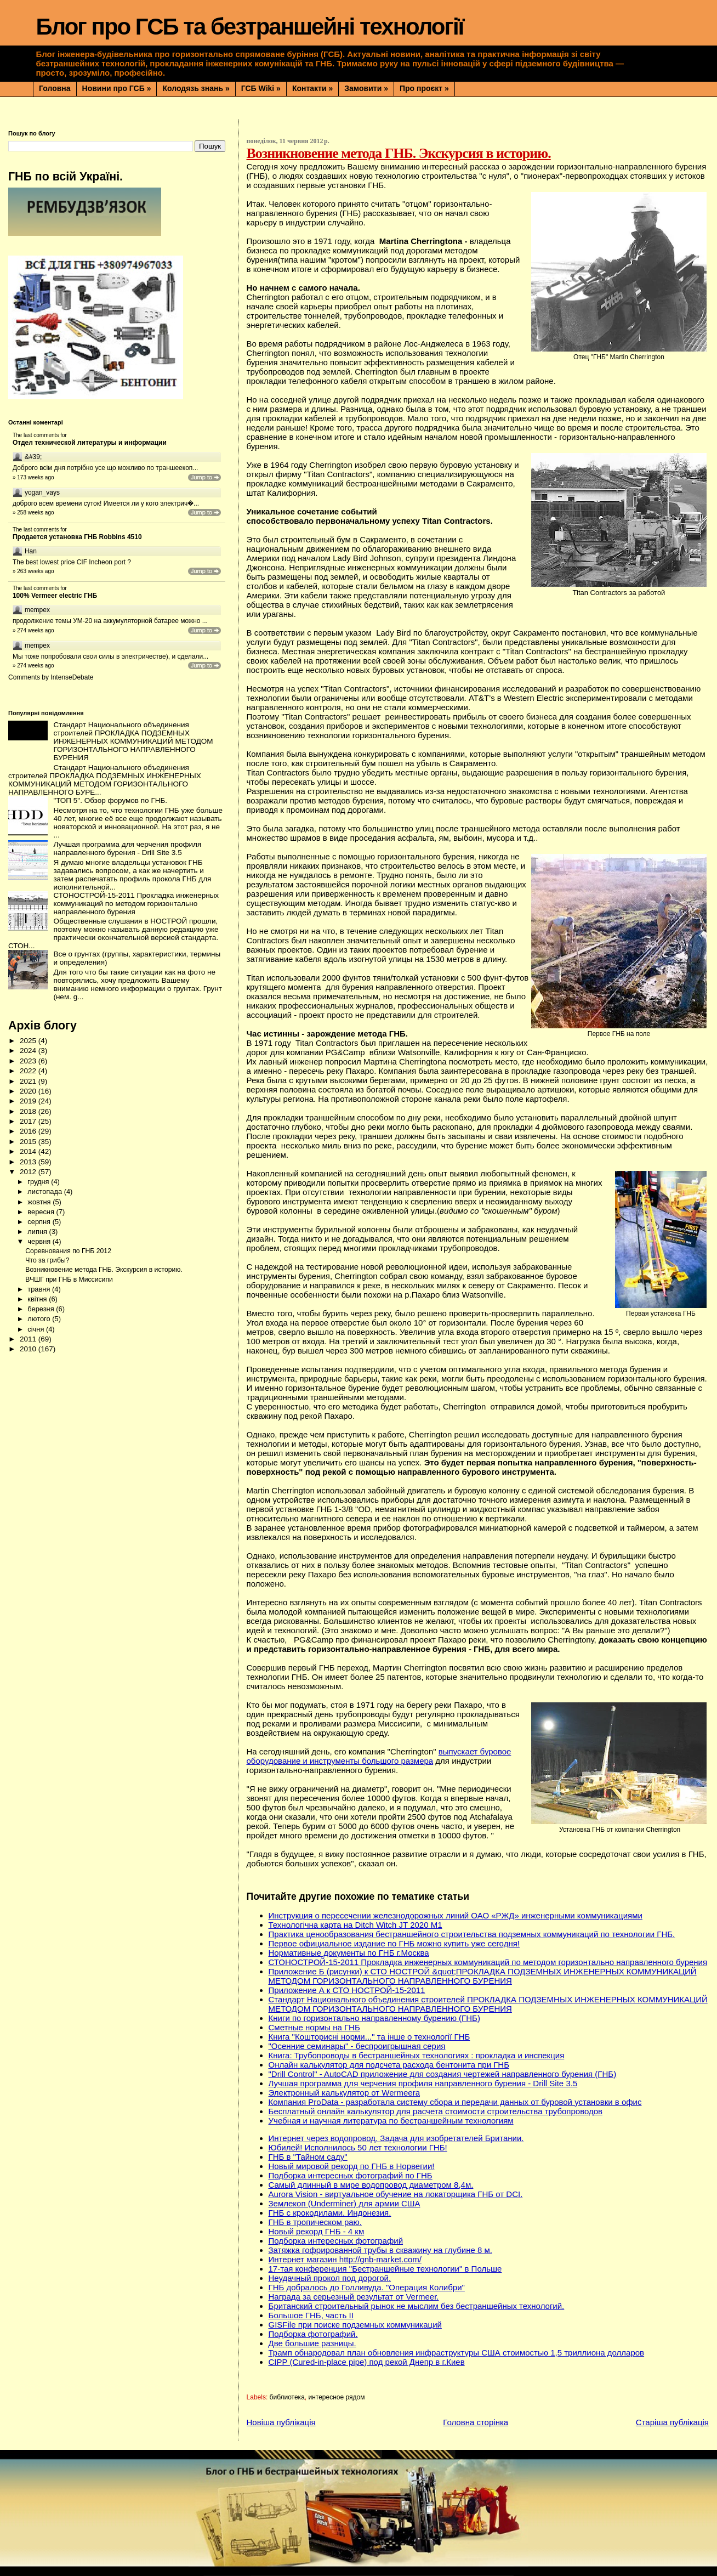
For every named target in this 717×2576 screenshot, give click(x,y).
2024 (29, 1050)
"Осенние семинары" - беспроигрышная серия (357, 2046)
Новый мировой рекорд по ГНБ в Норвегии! (352, 2166)
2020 (29, 1091)
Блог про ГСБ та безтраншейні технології (249, 26)
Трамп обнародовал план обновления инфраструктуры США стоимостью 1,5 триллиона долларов (457, 2352)
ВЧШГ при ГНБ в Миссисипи (69, 1279)
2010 (29, 1349)
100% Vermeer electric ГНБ (55, 595)
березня (41, 1309)
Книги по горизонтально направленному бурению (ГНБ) (374, 2018)
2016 (29, 1131)
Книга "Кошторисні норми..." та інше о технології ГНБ (369, 2036)
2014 (29, 1151)
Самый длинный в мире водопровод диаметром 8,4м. (371, 2184)
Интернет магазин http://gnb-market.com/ (345, 2259)
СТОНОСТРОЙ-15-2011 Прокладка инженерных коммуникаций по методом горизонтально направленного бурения (488, 1962)
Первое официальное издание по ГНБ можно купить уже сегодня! (394, 1943)
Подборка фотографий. (313, 2334)
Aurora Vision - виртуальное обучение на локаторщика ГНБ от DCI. (396, 2194)
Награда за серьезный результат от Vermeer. (354, 2296)
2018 (29, 1111)
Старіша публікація (672, 2422)
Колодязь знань (195, 88)
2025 (29, 1041)
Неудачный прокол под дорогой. (330, 2278)
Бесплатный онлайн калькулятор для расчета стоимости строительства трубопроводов (435, 2111)
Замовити (366, 88)
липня (38, 1231)
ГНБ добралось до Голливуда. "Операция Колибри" (367, 2287)
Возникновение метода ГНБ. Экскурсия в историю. (104, 1269)
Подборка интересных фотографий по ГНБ (351, 2175)
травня (39, 1289)
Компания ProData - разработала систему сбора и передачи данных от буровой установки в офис (455, 2102)
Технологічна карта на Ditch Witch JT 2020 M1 (355, 1924)
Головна (55, 88)
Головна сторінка (475, 2422)
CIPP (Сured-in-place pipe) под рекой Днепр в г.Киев (367, 2361)
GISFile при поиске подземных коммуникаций (355, 2324)
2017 (29, 1121)
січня (36, 1329)
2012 (29, 1172)
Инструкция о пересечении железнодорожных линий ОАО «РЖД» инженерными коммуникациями (455, 1915)
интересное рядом (336, 2397)
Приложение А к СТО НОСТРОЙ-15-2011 (347, 1990)
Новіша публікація (281, 2422)
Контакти (312, 88)
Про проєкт (424, 88)
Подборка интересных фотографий (336, 2240)
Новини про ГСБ (116, 88)
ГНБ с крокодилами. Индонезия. (330, 2212)
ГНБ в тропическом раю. (315, 2222)
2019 (29, 1101)
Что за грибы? (47, 1260)
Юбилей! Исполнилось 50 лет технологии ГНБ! (358, 2147)
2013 (29, 1162)
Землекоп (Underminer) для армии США (344, 2203)
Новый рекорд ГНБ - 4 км (317, 2231)
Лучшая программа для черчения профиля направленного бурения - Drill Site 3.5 (423, 2083)
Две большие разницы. (312, 2343)
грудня (39, 1181)
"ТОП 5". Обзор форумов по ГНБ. (110, 800)
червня (39, 1241)
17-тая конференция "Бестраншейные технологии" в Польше (385, 2268)
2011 (29, 1339)
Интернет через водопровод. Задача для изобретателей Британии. (396, 2138)
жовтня (40, 1202)
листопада (45, 1191)
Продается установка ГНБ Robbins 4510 (77, 537)
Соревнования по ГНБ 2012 (68, 1251)
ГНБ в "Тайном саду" (308, 2156)
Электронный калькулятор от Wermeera (344, 2092)
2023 (29, 1061)
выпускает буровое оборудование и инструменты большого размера (379, 1756)
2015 (29, 1141)
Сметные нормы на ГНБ (314, 2027)
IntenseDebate (71, 677)
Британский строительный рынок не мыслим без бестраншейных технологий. (417, 2306)
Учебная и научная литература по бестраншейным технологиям (391, 2120)
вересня (41, 1212)
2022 (29, 1071)
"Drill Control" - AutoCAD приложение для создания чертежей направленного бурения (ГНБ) (443, 2074)
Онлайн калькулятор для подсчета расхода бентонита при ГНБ (389, 2064)
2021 (29, 1081)
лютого (39, 1319)
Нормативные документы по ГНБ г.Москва (349, 1952)
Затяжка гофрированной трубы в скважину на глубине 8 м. (380, 2250)
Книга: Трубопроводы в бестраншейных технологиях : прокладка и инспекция (417, 2055)
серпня (39, 1222)
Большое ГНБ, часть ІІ (311, 2315)
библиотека (287, 2397)
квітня (38, 1299)
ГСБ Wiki (261, 88)
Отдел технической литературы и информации (90, 442)
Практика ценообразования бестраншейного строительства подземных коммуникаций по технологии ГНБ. (472, 1934)
